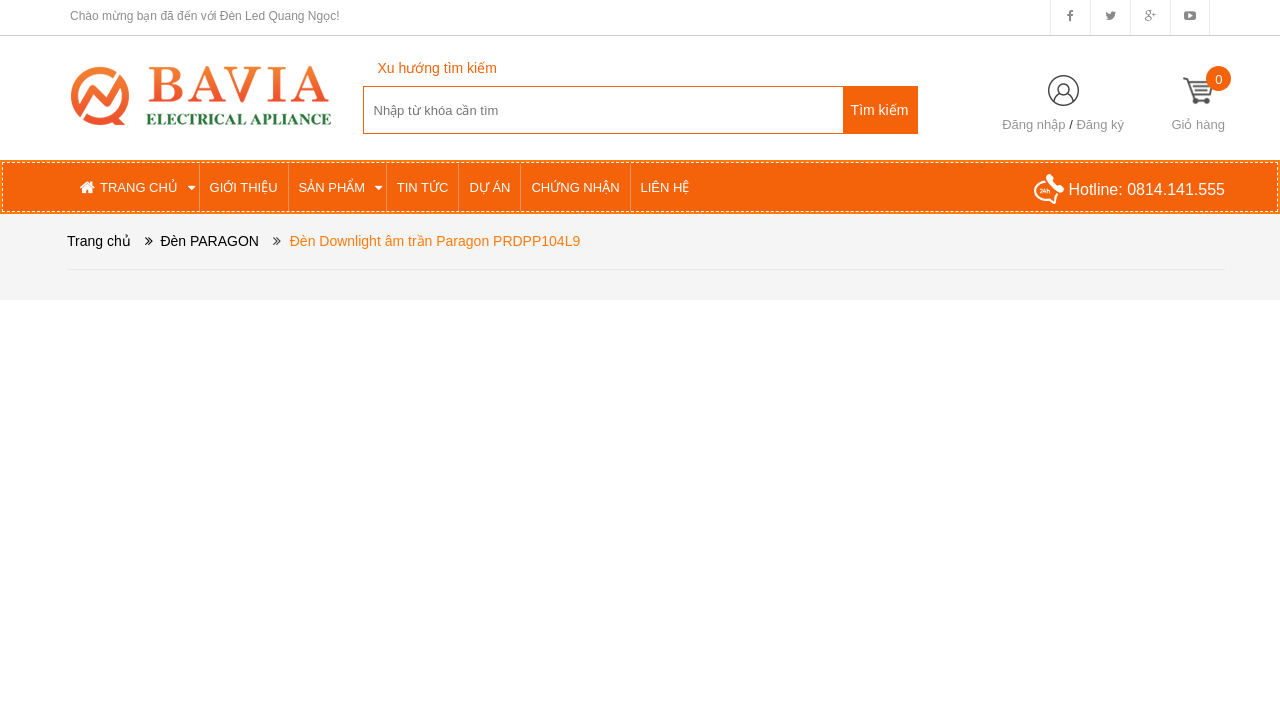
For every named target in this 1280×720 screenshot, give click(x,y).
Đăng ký (1100, 124)
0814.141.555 (1176, 189)
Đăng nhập (1033, 124)
